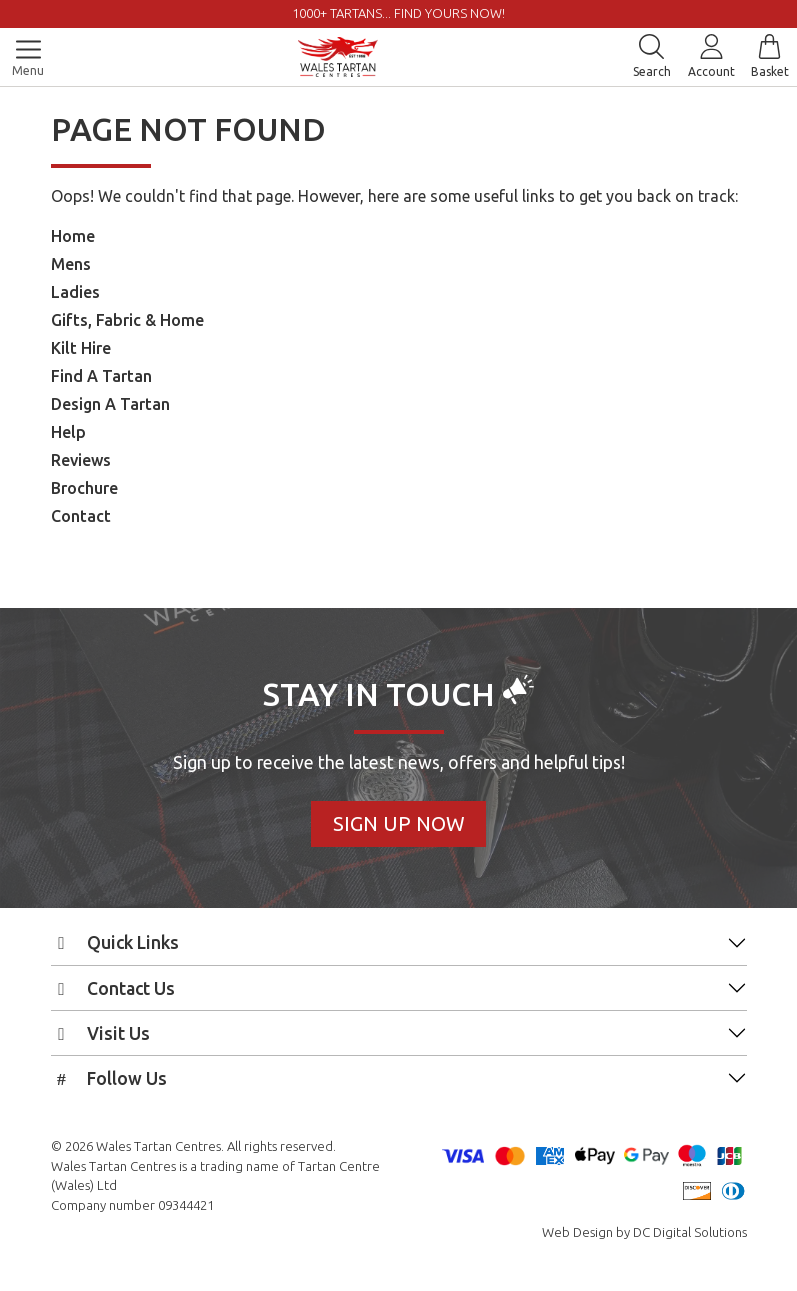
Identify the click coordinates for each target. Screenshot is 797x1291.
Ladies (75, 292)
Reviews (81, 460)
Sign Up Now (399, 823)
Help (68, 432)
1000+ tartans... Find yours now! (398, 13)
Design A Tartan (110, 404)
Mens (71, 264)
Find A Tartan (101, 376)
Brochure (84, 488)
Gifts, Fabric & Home (127, 320)
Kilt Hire (81, 348)
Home (73, 236)
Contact (81, 516)
